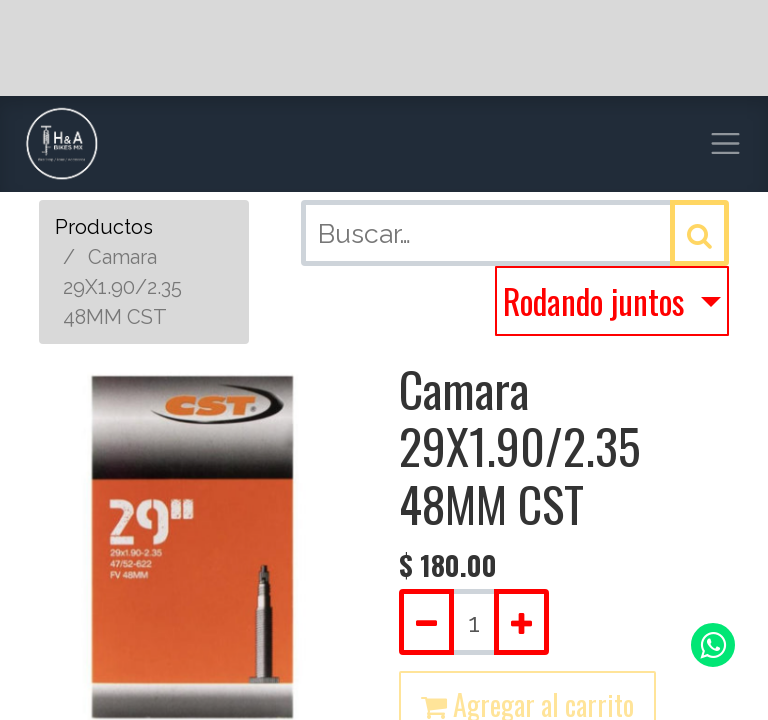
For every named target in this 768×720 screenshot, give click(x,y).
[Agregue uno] (521, 622)
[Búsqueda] (699, 233)
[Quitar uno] (426, 622)
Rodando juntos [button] (597, 301)
